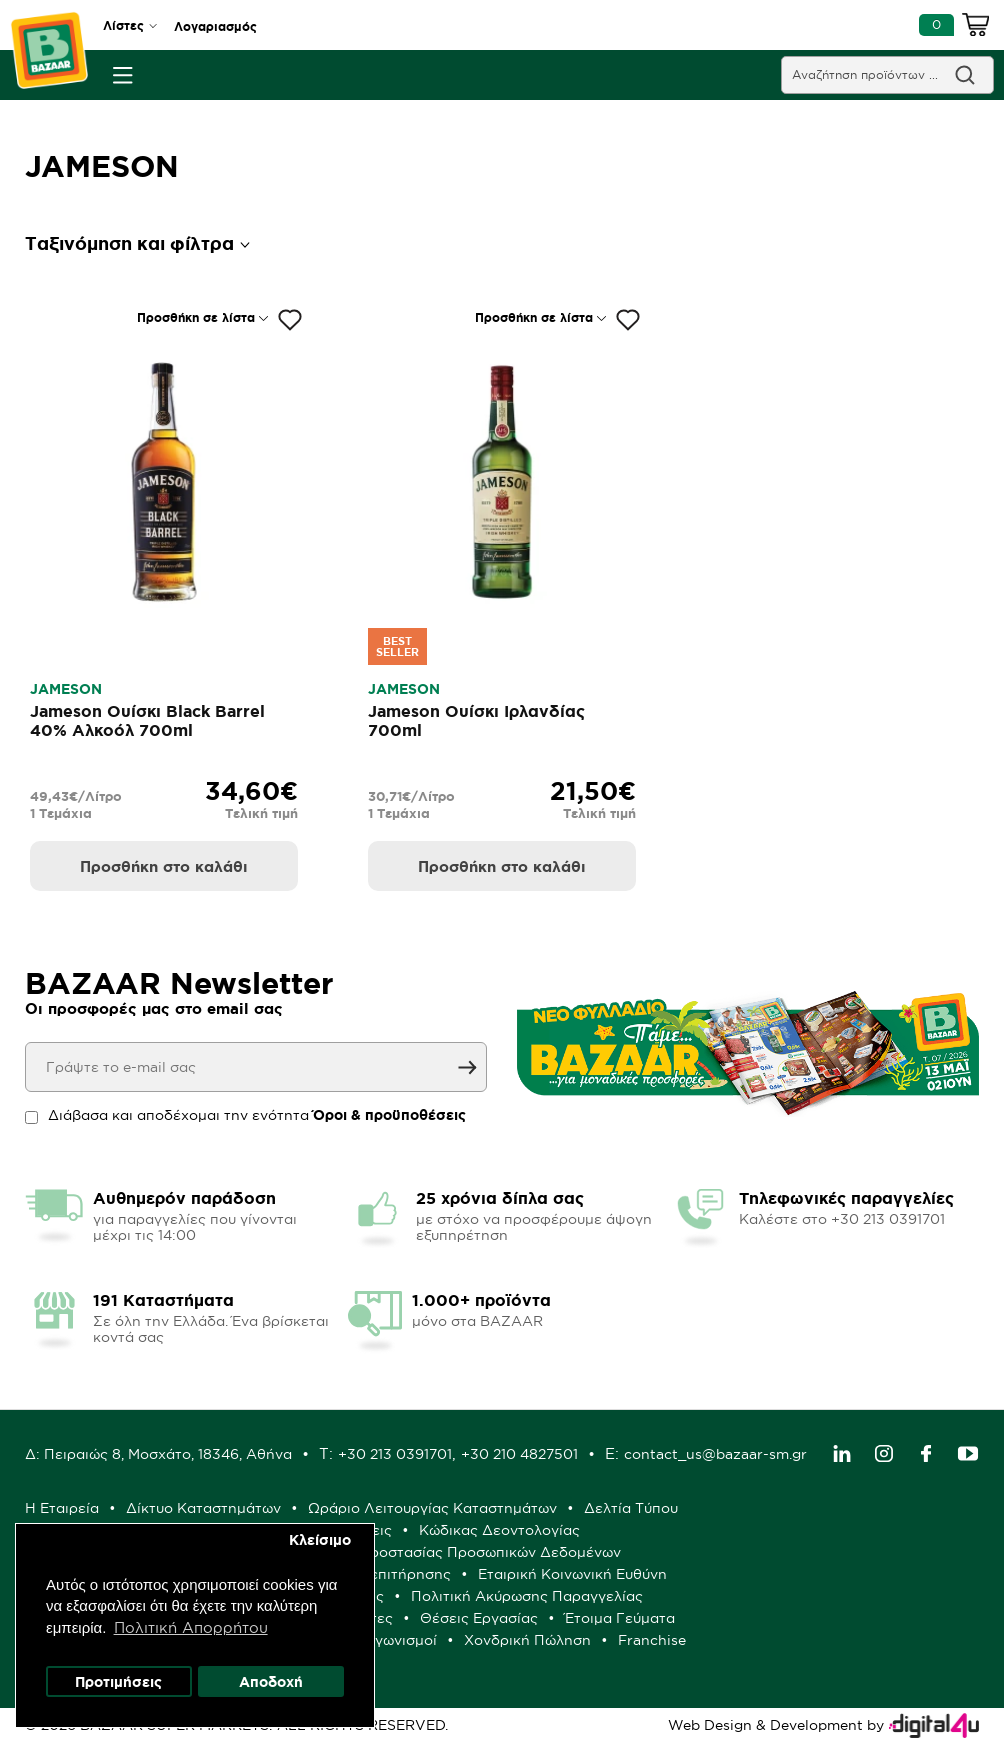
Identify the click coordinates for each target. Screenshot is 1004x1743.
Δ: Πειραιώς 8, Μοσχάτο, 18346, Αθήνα (158, 1454)
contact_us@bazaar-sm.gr (715, 1454)
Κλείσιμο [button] (320, 1540)
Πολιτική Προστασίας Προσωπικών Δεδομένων (458, 1552)
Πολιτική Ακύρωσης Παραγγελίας (527, 1596)
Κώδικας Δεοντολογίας (499, 1530)
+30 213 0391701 (395, 1454)
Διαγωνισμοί (394, 1640)
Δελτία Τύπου (631, 1508)
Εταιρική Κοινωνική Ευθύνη (572, 1574)
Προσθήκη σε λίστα (196, 317)
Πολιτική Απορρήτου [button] (191, 1627)
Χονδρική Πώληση (527, 1640)
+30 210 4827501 (519, 1454)
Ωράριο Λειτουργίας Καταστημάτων (432, 1508)
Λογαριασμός (215, 26)
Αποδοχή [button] (271, 1682)
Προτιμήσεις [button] (118, 1682)
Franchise (652, 1640)
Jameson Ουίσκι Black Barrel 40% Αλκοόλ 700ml (147, 720)
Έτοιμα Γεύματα (620, 1618)
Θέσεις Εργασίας (479, 1618)
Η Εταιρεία (62, 1508)
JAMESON (66, 689)
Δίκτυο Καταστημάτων (203, 1508)
